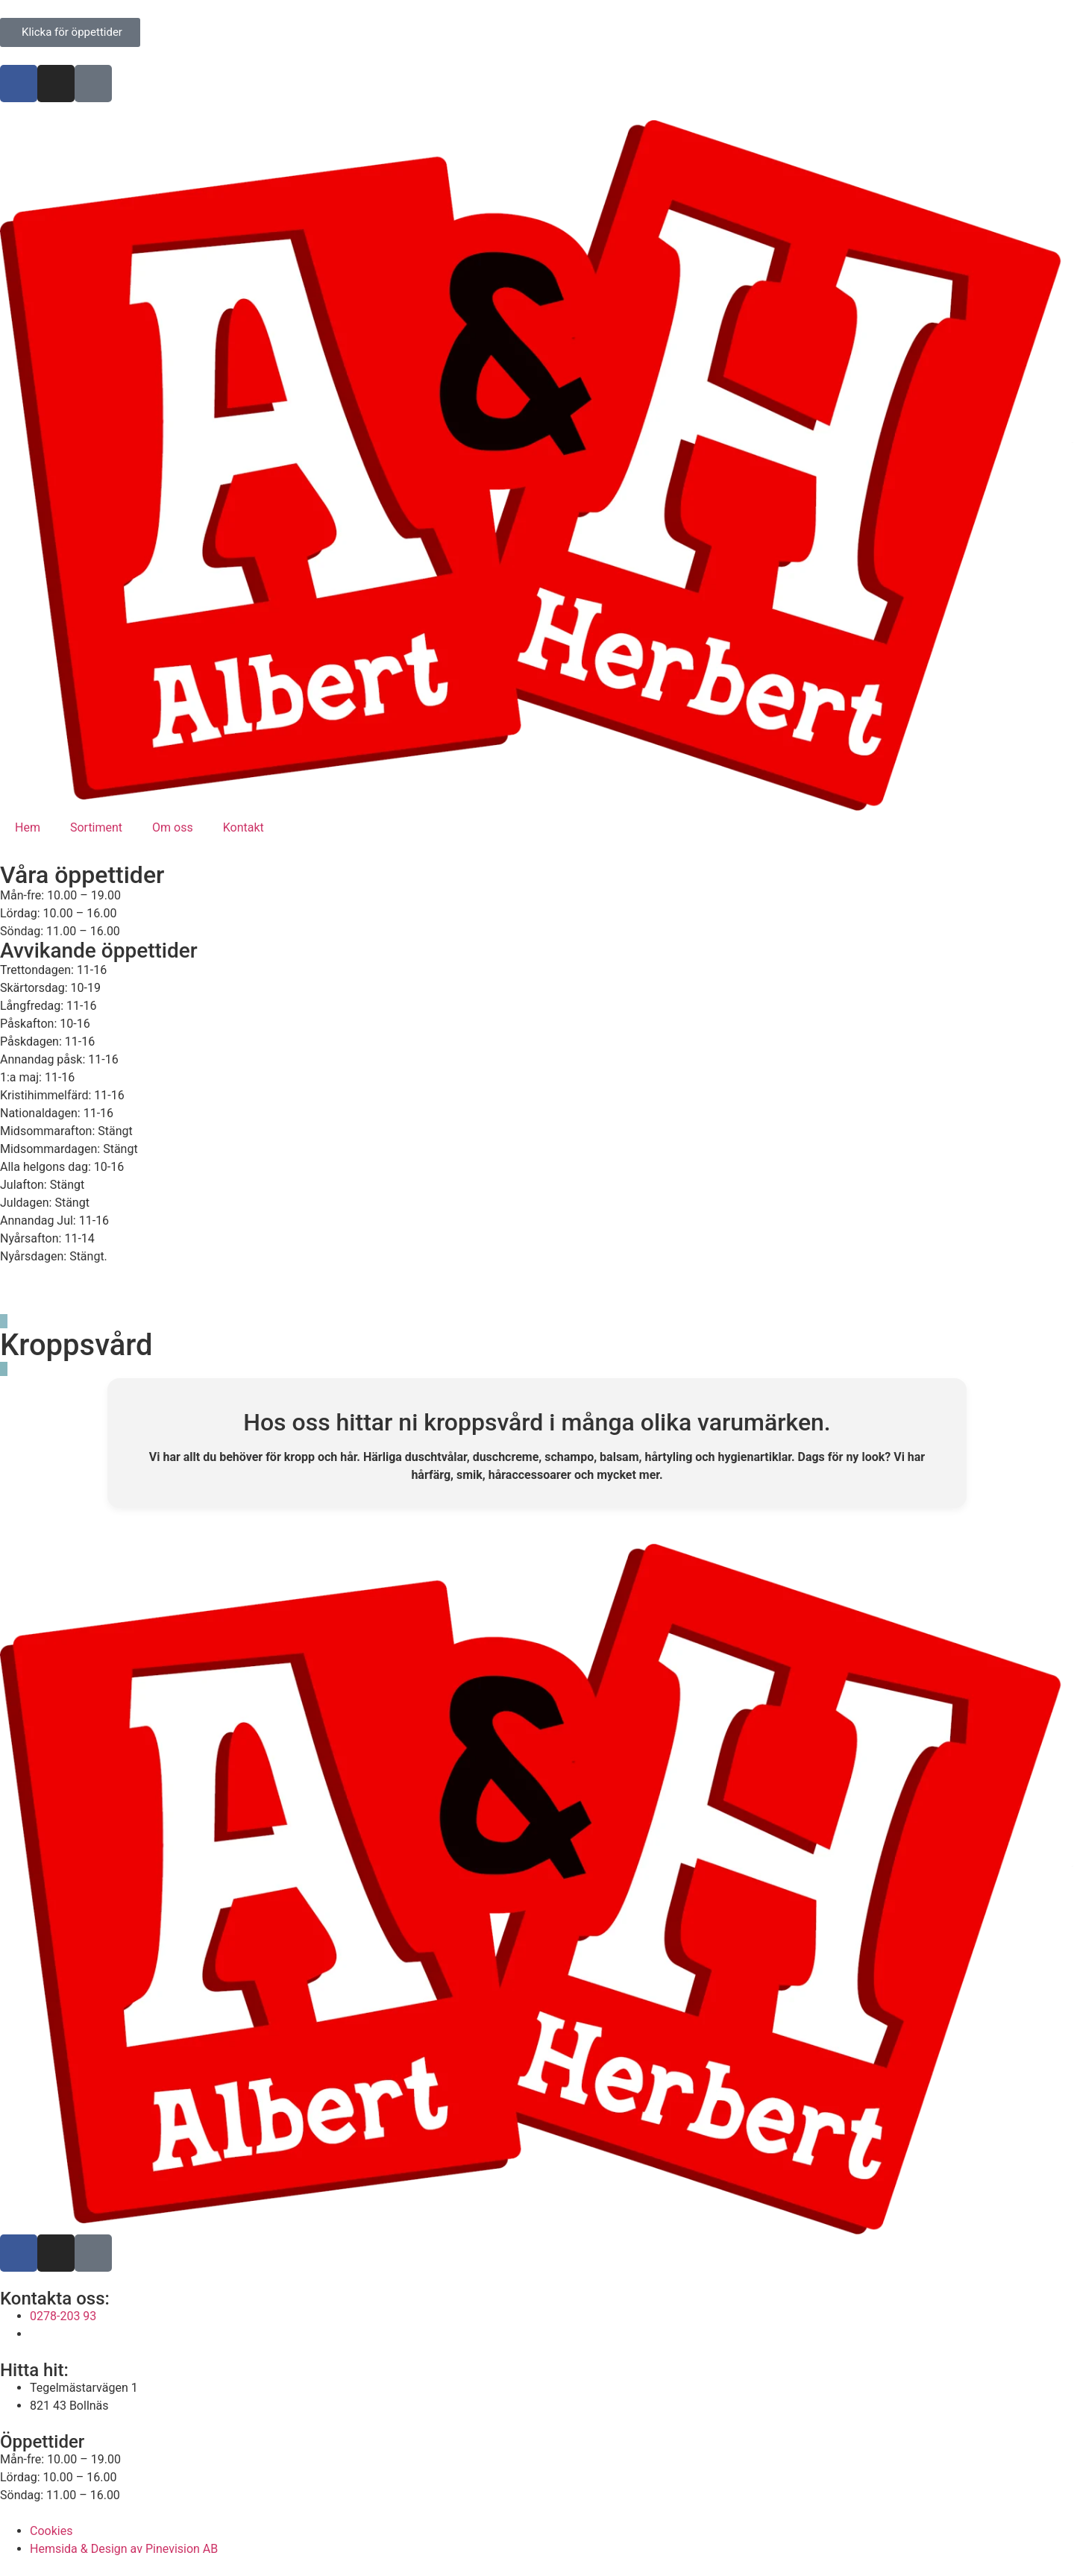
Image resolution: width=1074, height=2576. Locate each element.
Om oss (172, 827)
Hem (27, 827)
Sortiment (96, 827)
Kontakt (243, 827)
